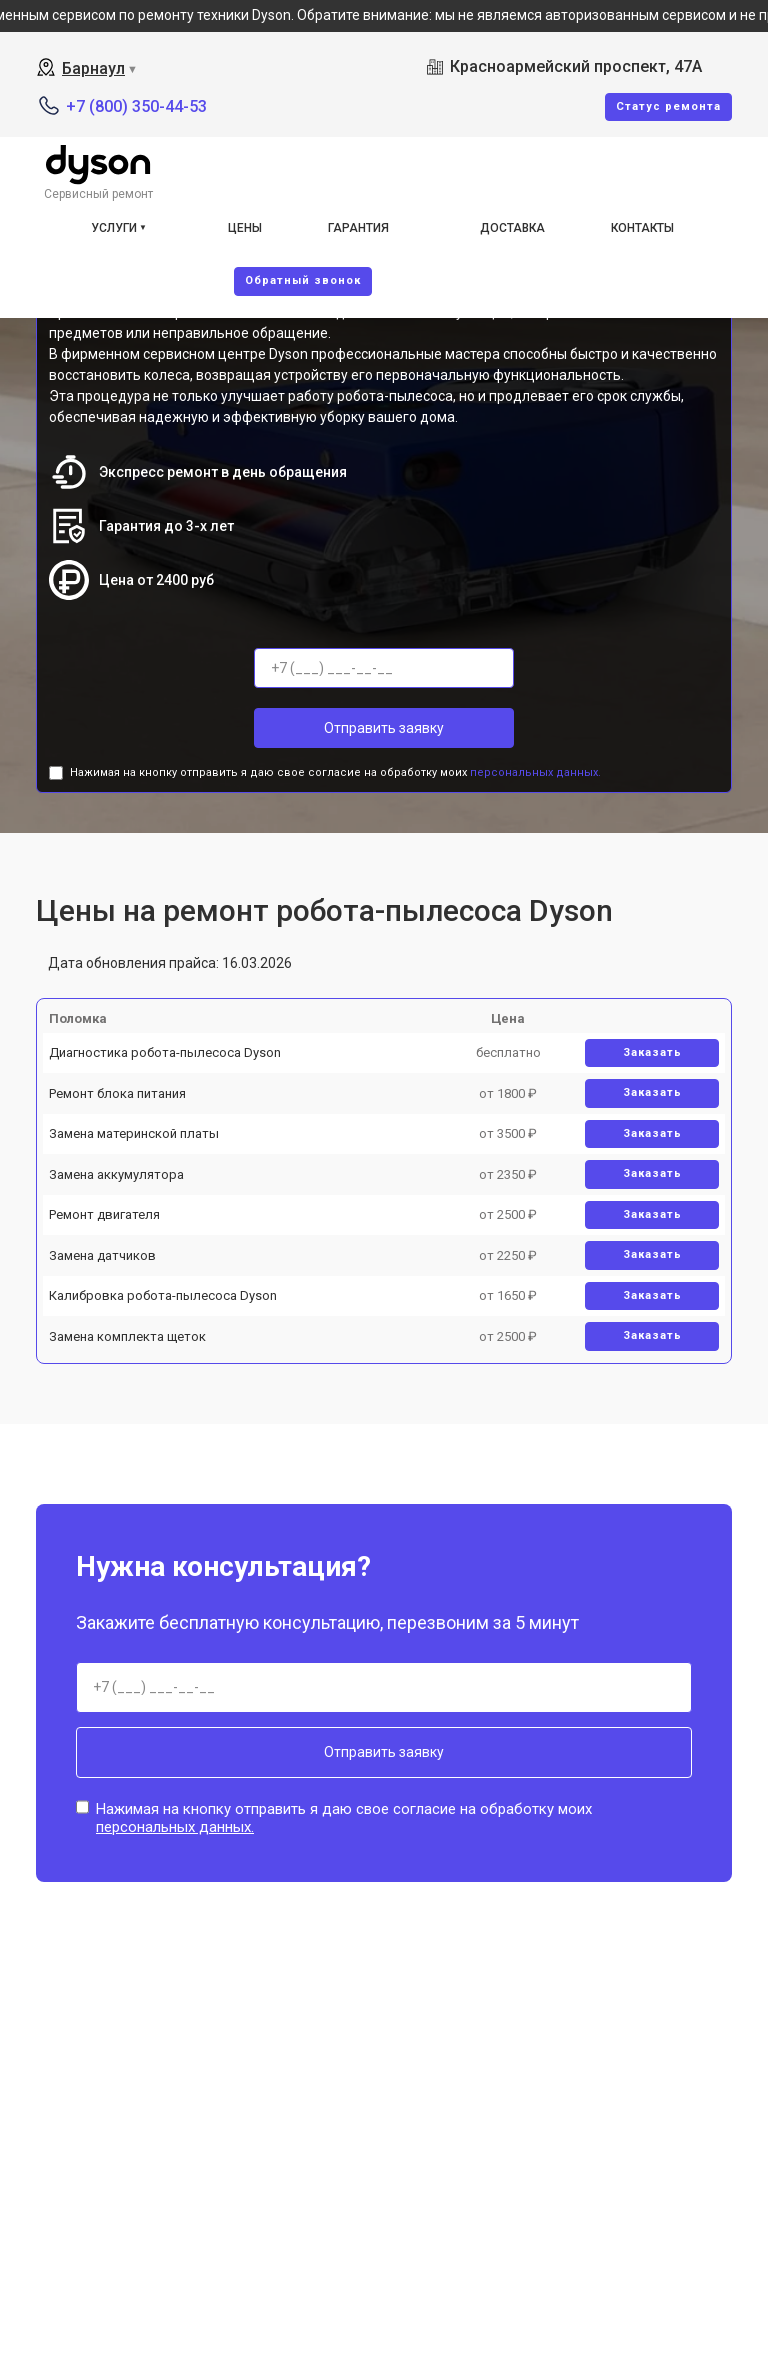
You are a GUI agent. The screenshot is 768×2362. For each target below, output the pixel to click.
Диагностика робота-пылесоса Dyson (165, 1052)
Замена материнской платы (134, 1133)
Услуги (114, 228)
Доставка (512, 228)
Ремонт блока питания (117, 1093)
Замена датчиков (102, 1255)
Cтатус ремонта (668, 106)
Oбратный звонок (303, 280)
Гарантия (358, 228)
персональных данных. (535, 772)
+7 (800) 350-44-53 (136, 106)
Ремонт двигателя (104, 1214)
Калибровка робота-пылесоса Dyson (163, 1295)
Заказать (652, 1052)
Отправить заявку (384, 728)
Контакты (642, 228)
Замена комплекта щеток (127, 1336)
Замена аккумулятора (116, 1174)
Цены (245, 228)
